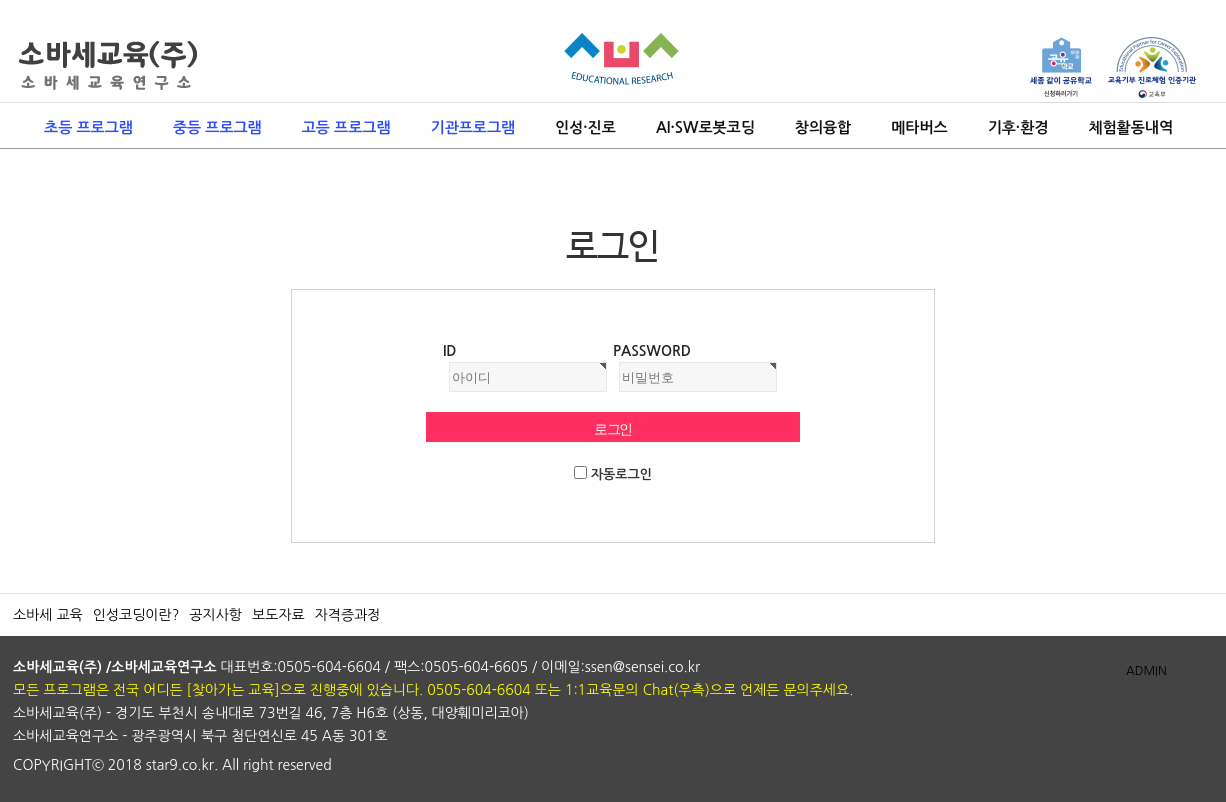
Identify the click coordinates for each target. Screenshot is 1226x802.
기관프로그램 (473, 127)
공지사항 (215, 615)
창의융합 (823, 127)
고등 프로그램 (346, 127)
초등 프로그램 (88, 127)
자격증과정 (348, 615)
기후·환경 (1018, 127)
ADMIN (1146, 671)
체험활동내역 (1130, 127)
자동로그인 (621, 474)
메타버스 (919, 127)
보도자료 (278, 615)
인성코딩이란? (136, 615)
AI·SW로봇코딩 (705, 127)
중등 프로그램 (217, 127)
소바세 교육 (48, 615)
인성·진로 (585, 127)
